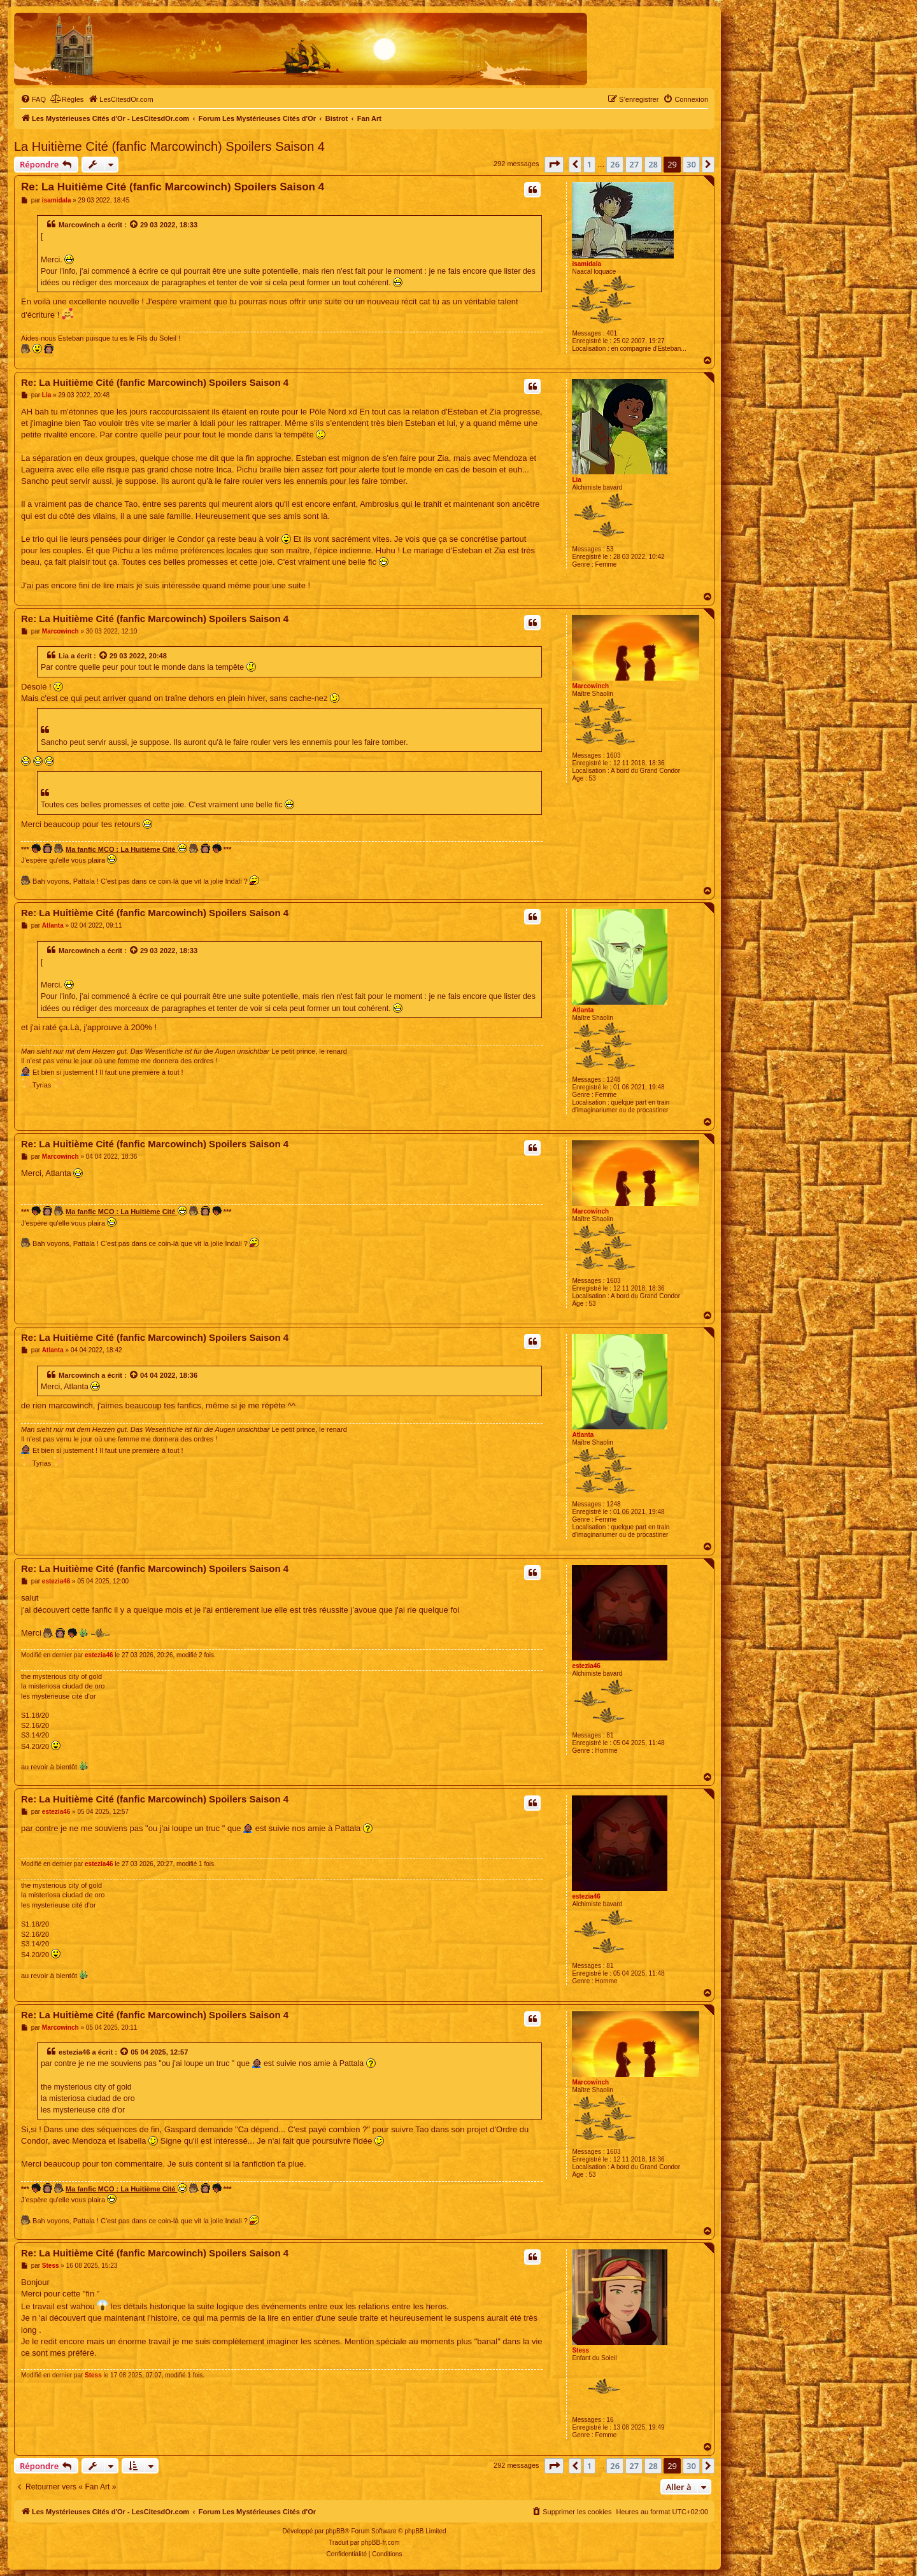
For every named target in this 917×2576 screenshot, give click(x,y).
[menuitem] (33, 99)
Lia (576, 479)
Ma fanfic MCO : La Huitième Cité (126, 848)
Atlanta (583, 1010)
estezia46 (586, 1665)
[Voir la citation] (134, 224)
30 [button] (691, 164)
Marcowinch (79, 225)
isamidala (586, 263)
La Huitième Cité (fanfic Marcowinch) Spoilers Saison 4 (169, 146)
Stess (580, 2350)
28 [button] (653, 164)
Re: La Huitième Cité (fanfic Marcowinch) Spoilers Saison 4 (172, 187)
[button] (554, 164)
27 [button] (634, 164)
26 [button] (615, 164)
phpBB (335, 2531)
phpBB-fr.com (380, 2542)
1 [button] (589, 164)
